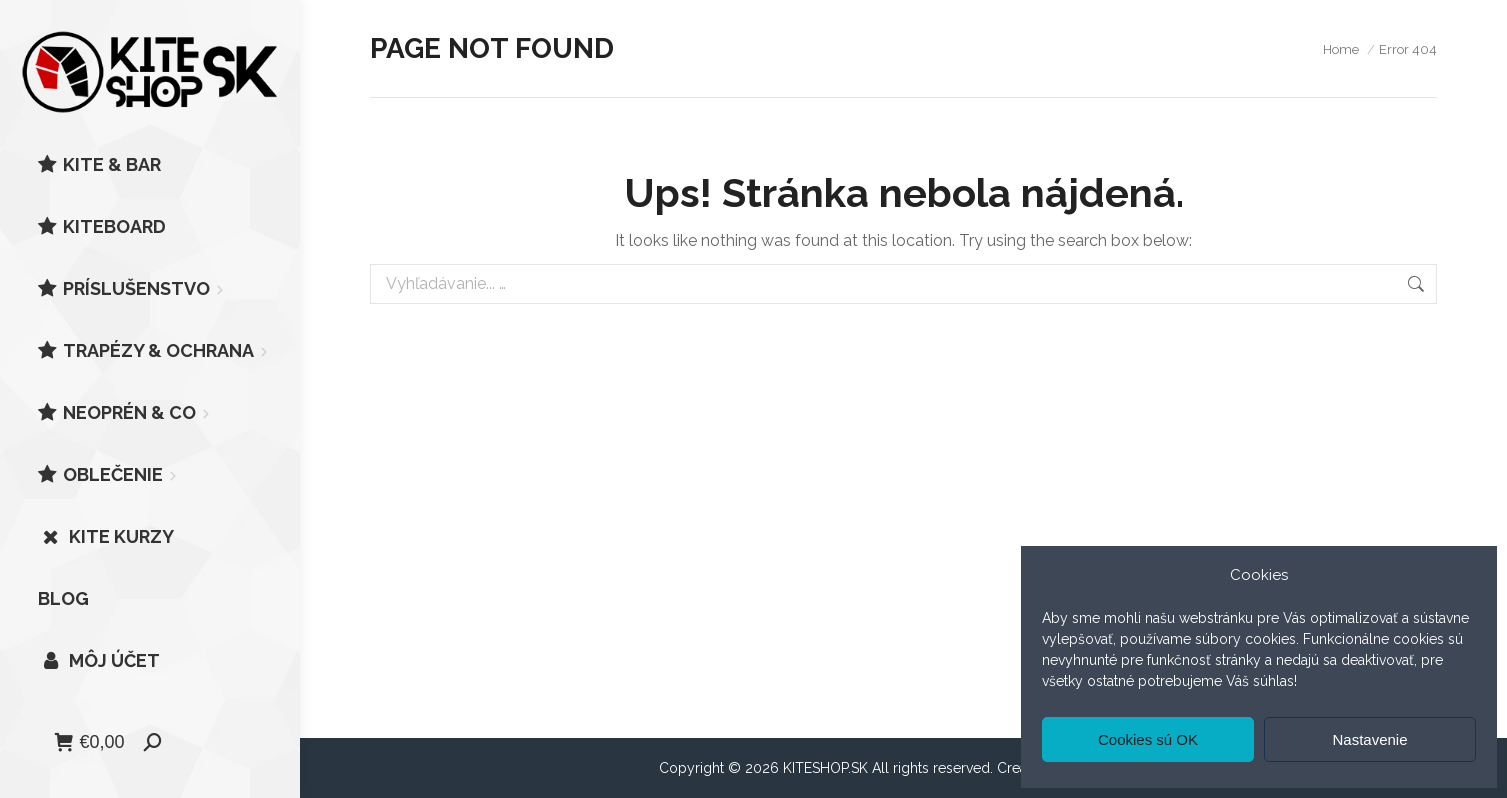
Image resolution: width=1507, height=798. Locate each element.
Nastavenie (1369, 739)
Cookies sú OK (1148, 739)
